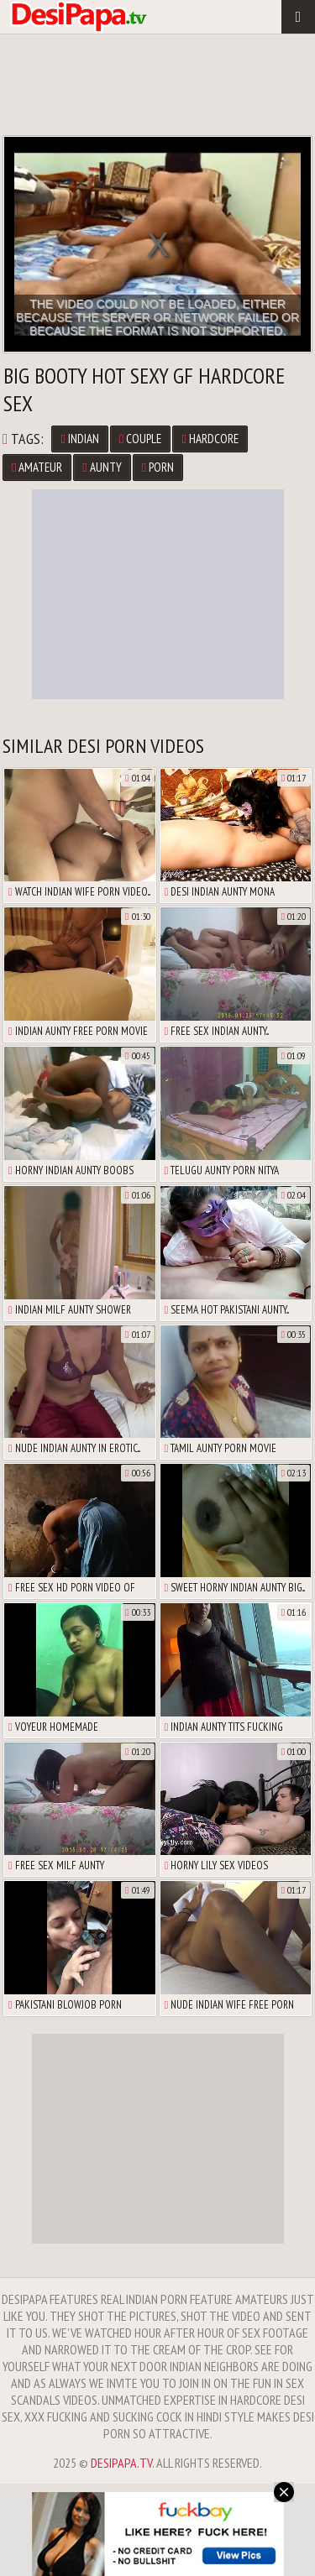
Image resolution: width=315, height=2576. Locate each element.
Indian (79, 439)
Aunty (101, 467)
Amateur (37, 467)
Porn (158, 467)
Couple (140, 439)
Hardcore (209, 439)
